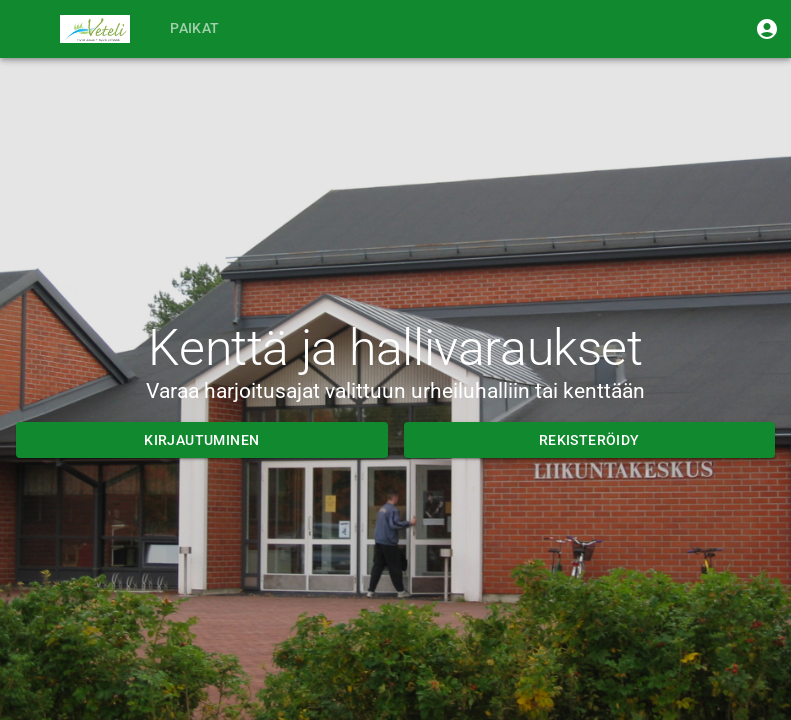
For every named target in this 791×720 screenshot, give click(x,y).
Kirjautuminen (202, 440)
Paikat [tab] (195, 29)
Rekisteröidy (590, 440)
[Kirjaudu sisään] (767, 29)
